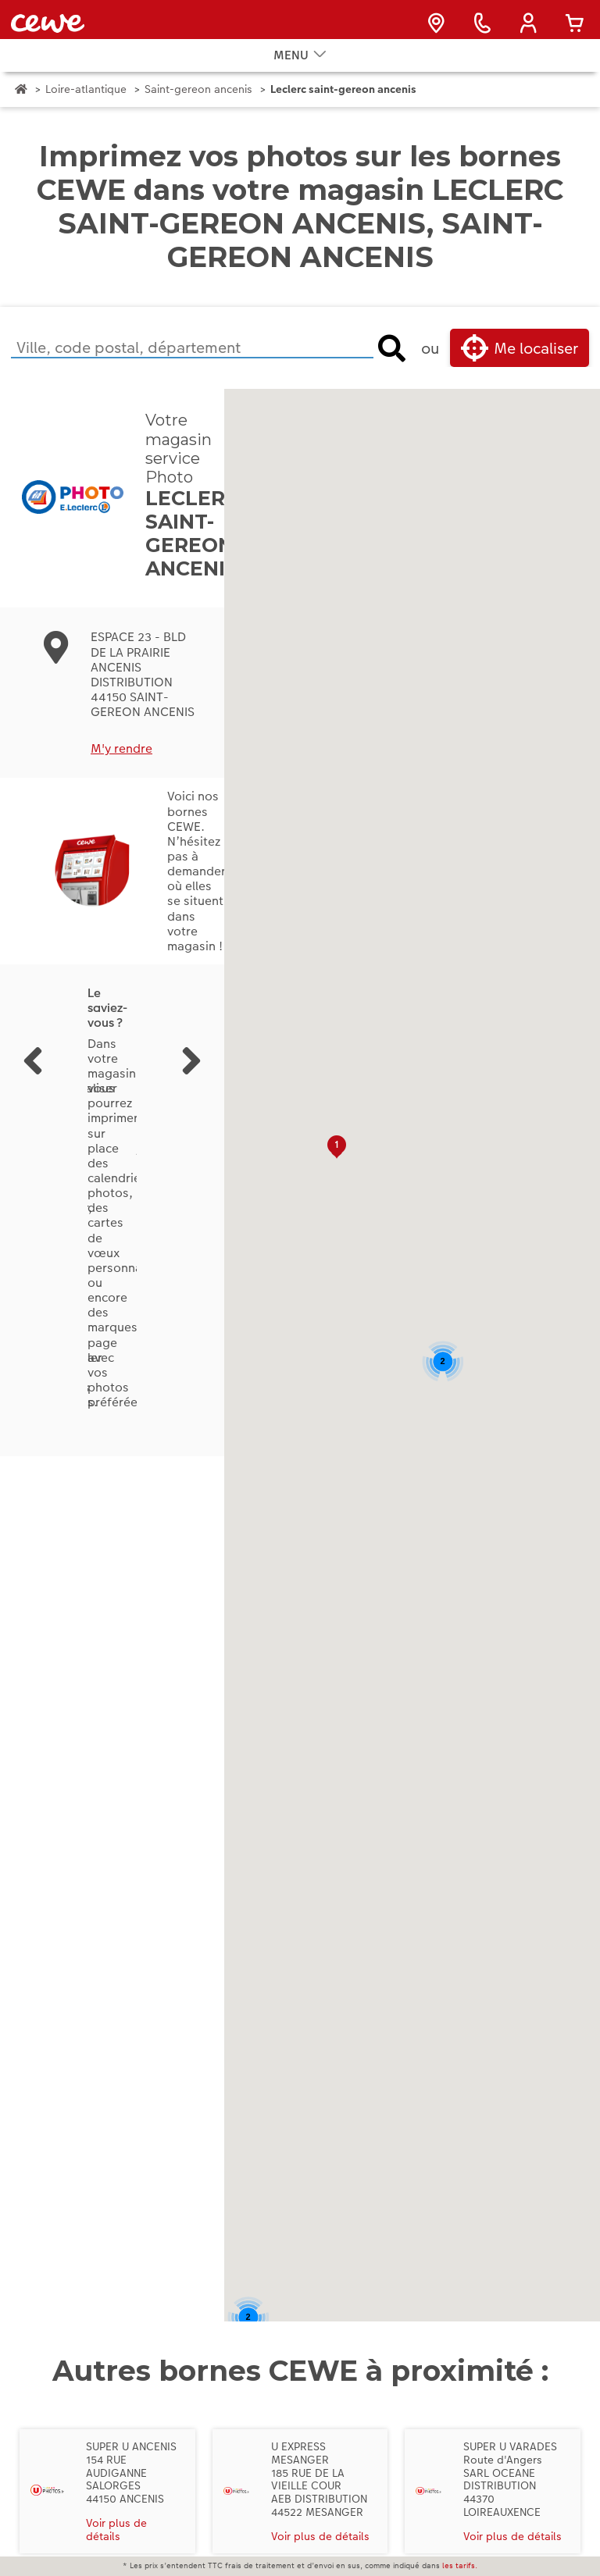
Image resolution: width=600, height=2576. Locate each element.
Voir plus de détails (116, 2553)
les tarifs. (459, 2565)
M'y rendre (121, 772)
